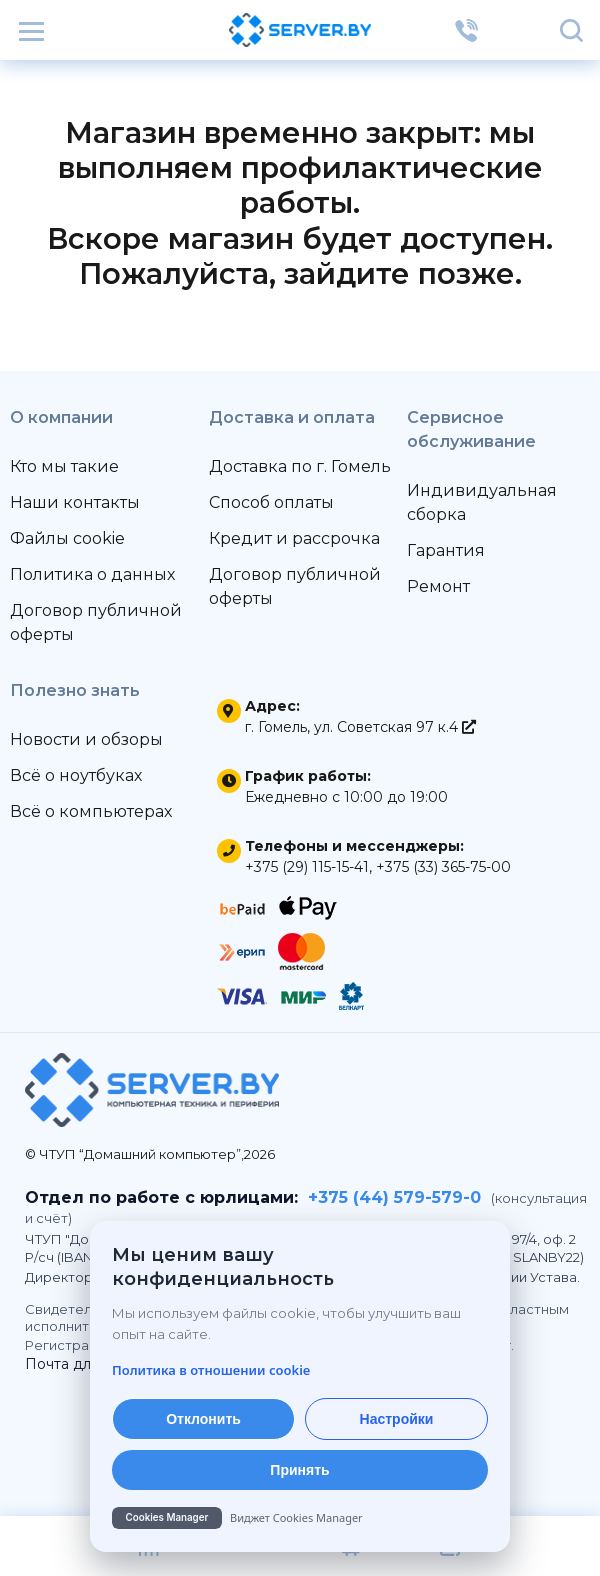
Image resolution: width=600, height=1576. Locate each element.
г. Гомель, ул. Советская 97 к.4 (360, 727)
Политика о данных (92, 574)
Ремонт (438, 586)
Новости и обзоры (86, 739)
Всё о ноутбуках (76, 775)
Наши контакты (75, 502)
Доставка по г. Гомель (300, 466)
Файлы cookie (67, 538)
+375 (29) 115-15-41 (307, 867)
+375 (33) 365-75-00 (443, 867)
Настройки (397, 1419)
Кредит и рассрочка (294, 538)
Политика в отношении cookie (211, 1370)
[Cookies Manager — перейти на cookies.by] (300, 1518)
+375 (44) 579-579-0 (394, 1197)
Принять (299, 1470)
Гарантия (446, 550)
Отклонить (203, 1419)
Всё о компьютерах (91, 811)
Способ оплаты (271, 502)
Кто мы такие (64, 466)
